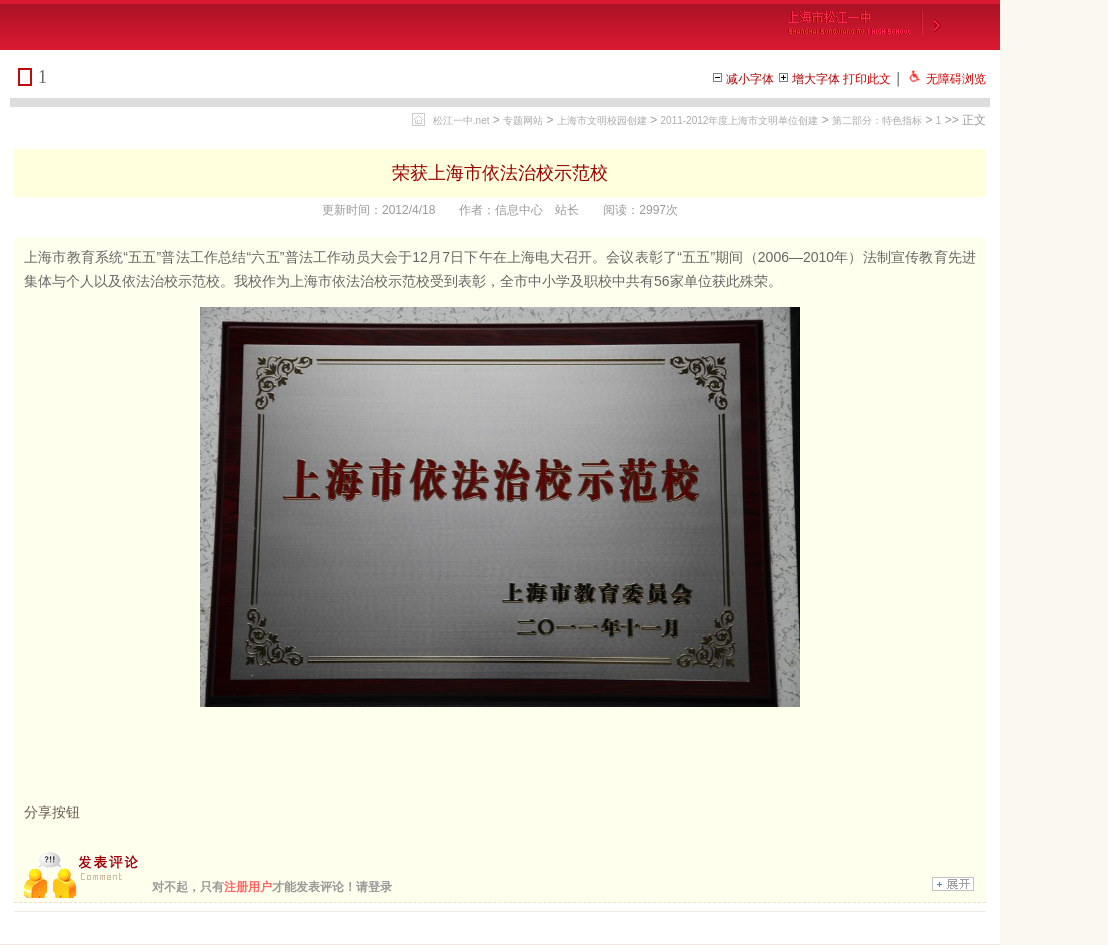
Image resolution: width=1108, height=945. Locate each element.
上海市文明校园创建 (602, 120)
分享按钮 (52, 812)
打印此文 (867, 79)
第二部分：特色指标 (877, 120)
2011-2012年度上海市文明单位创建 (740, 120)
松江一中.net (461, 120)
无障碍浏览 (956, 79)
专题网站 (523, 120)
